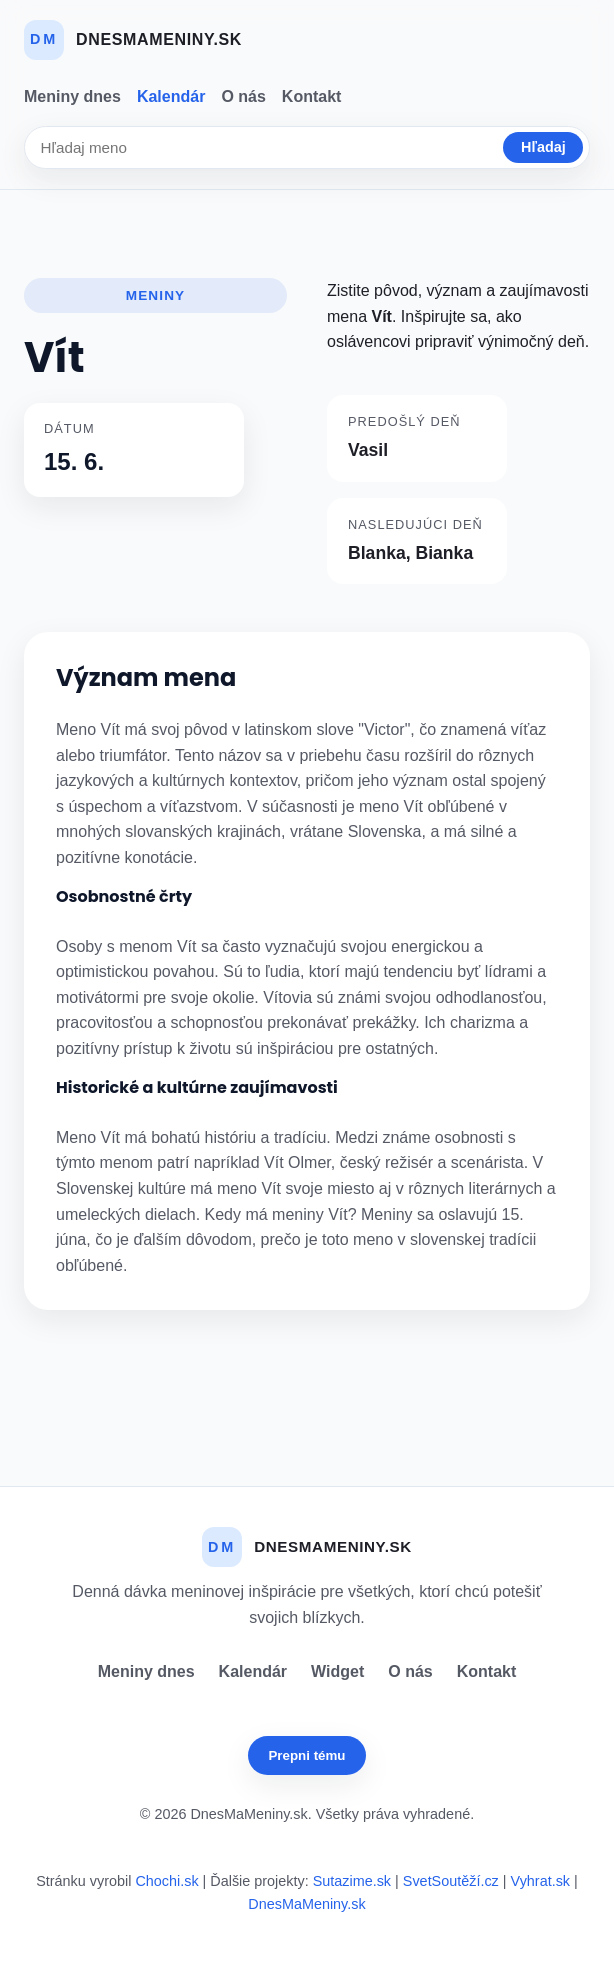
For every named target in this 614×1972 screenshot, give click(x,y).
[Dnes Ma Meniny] (133, 40)
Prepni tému (306, 1755)
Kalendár (171, 96)
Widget (337, 1671)
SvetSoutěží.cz (451, 1881)
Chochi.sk (166, 1881)
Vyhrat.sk (540, 1881)
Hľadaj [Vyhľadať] (543, 147)
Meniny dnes (72, 96)
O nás (243, 96)
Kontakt (312, 96)
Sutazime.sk (352, 1881)
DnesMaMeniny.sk (306, 1904)
